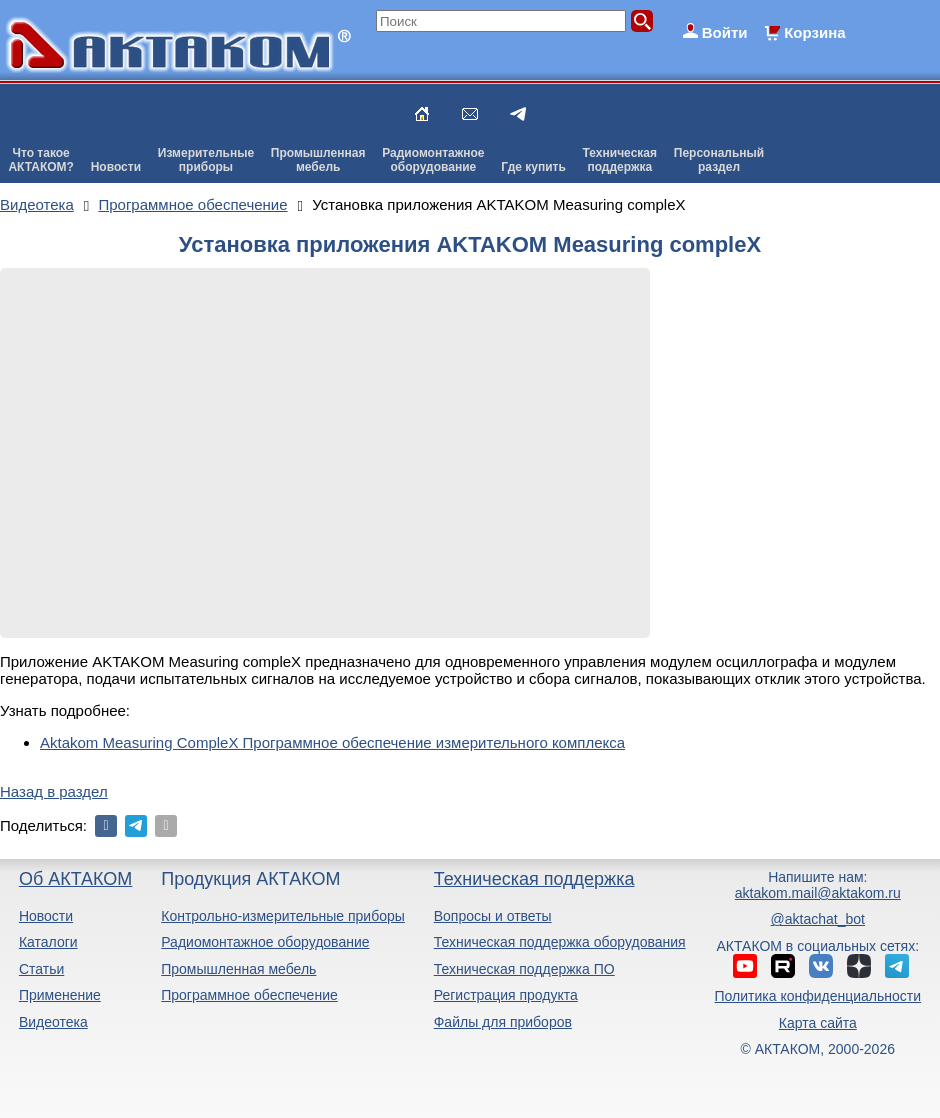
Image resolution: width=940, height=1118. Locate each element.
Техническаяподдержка (620, 160)
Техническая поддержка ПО (524, 969)
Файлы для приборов (503, 1022)
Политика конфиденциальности (818, 996)
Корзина (814, 32)
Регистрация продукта (506, 995)
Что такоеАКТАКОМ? (41, 160)
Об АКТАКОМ (75, 879)
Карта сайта (818, 1023)
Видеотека (53, 1022)
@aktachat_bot (818, 919)
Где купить (533, 167)
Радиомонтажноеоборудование (433, 160)
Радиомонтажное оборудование (265, 942)
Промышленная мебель (238, 969)
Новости (116, 167)
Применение (60, 995)
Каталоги (48, 942)
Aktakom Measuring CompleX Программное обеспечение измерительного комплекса (332, 742)
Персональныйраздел (719, 160)
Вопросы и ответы (493, 916)
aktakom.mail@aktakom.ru (818, 893)
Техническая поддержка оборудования (560, 942)
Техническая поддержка (534, 879)
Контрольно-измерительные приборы (283, 916)
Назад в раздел (54, 791)
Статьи (41, 969)
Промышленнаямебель (318, 160)
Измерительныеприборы (206, 160)
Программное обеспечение (249, 995)
